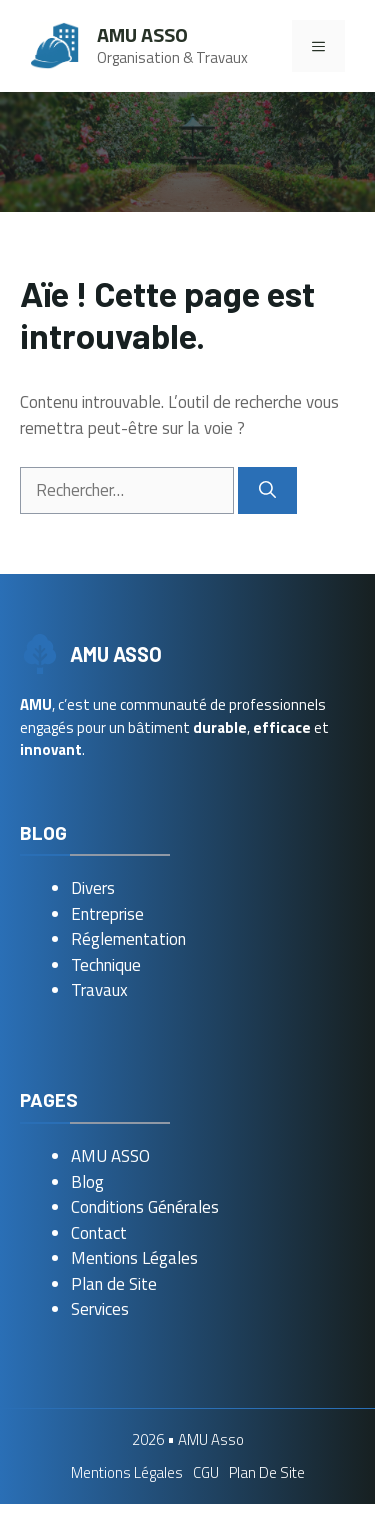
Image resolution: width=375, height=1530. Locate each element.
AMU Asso (142, 34)
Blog (87, 1182)
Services (100, 1309)
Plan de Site (114, 1284)
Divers (93, 888)
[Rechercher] (267, 491)
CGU (206, 1472)
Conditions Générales (145, 1207)
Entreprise (107, 914)
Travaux (99, 990)
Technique (106, 965)
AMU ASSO (110, 1156)
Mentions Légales (134, 1258)
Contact (99, 1233)
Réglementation (128, 939)
